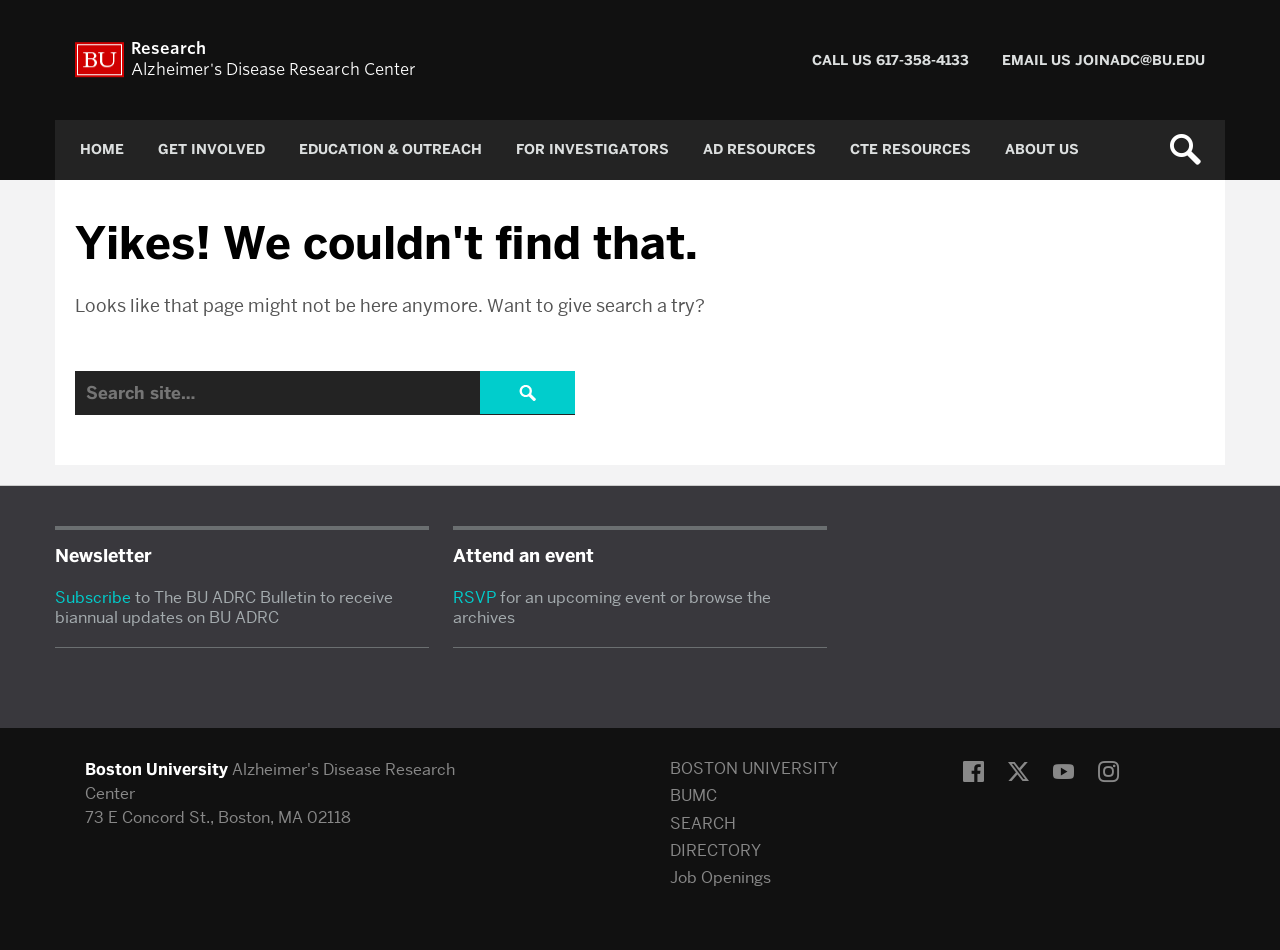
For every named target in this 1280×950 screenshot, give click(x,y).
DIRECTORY (715, 850)
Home (102, 149)
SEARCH (703, 823)
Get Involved (211, 149)
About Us (1042, 149)
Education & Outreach (390, 149)
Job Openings (720, 877)
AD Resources (759, 149)
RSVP (474, 597)
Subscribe (93, 597)
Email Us (1038, 60)
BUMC (693, 795)
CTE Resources (910, 149)
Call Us (844, 60)
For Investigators (592, 149)
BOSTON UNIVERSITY (754, 768)
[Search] (325, 393)
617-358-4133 (922, 60)
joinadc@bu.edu (1140, 60)
